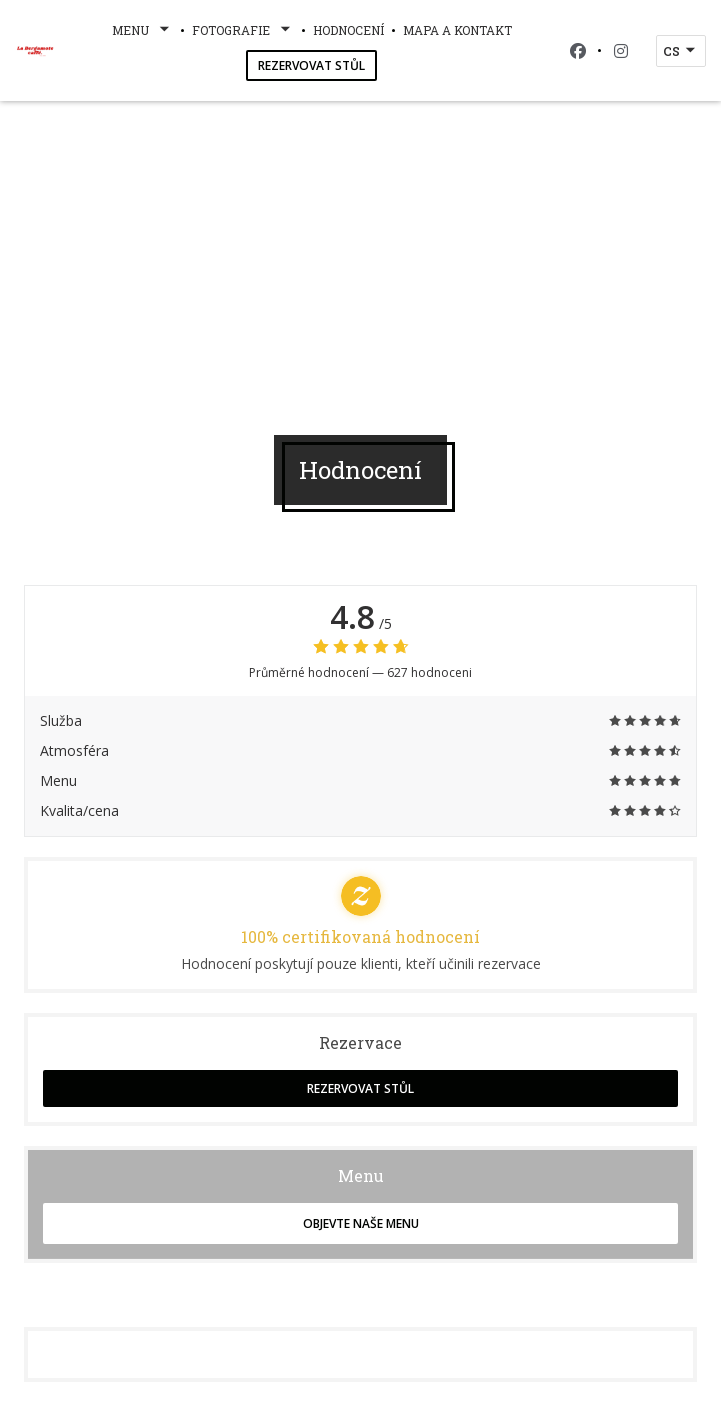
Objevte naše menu (361, 1223)
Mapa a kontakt (457, 30)
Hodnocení (348, 30)
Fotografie (243, 30)
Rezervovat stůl (311, 65)
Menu (142, 30)
